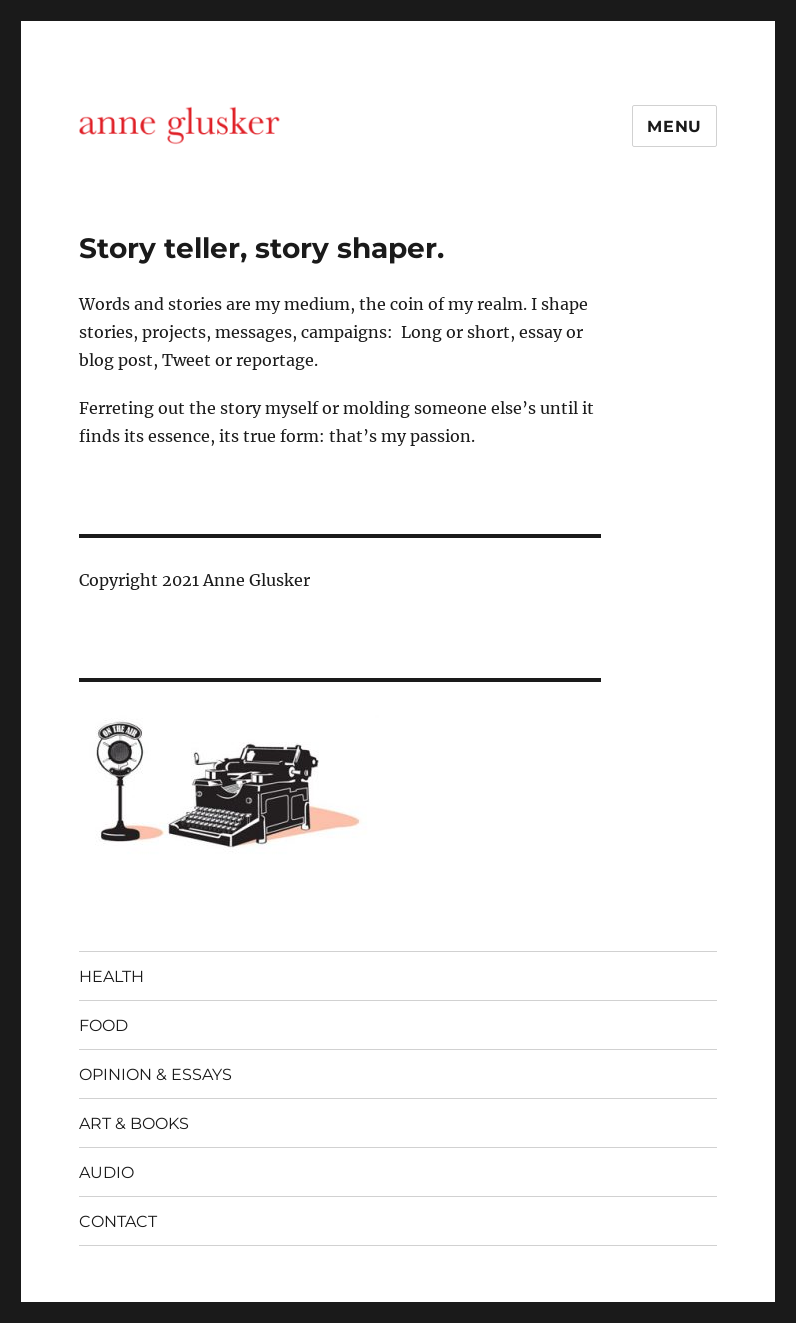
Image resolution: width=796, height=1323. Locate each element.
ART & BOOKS (134, 1123)
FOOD (103, 1025)
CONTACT (118, 1221)
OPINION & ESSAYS (155, 1074)
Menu (674, 126)
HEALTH (111, 976)
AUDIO (106, 1172)
